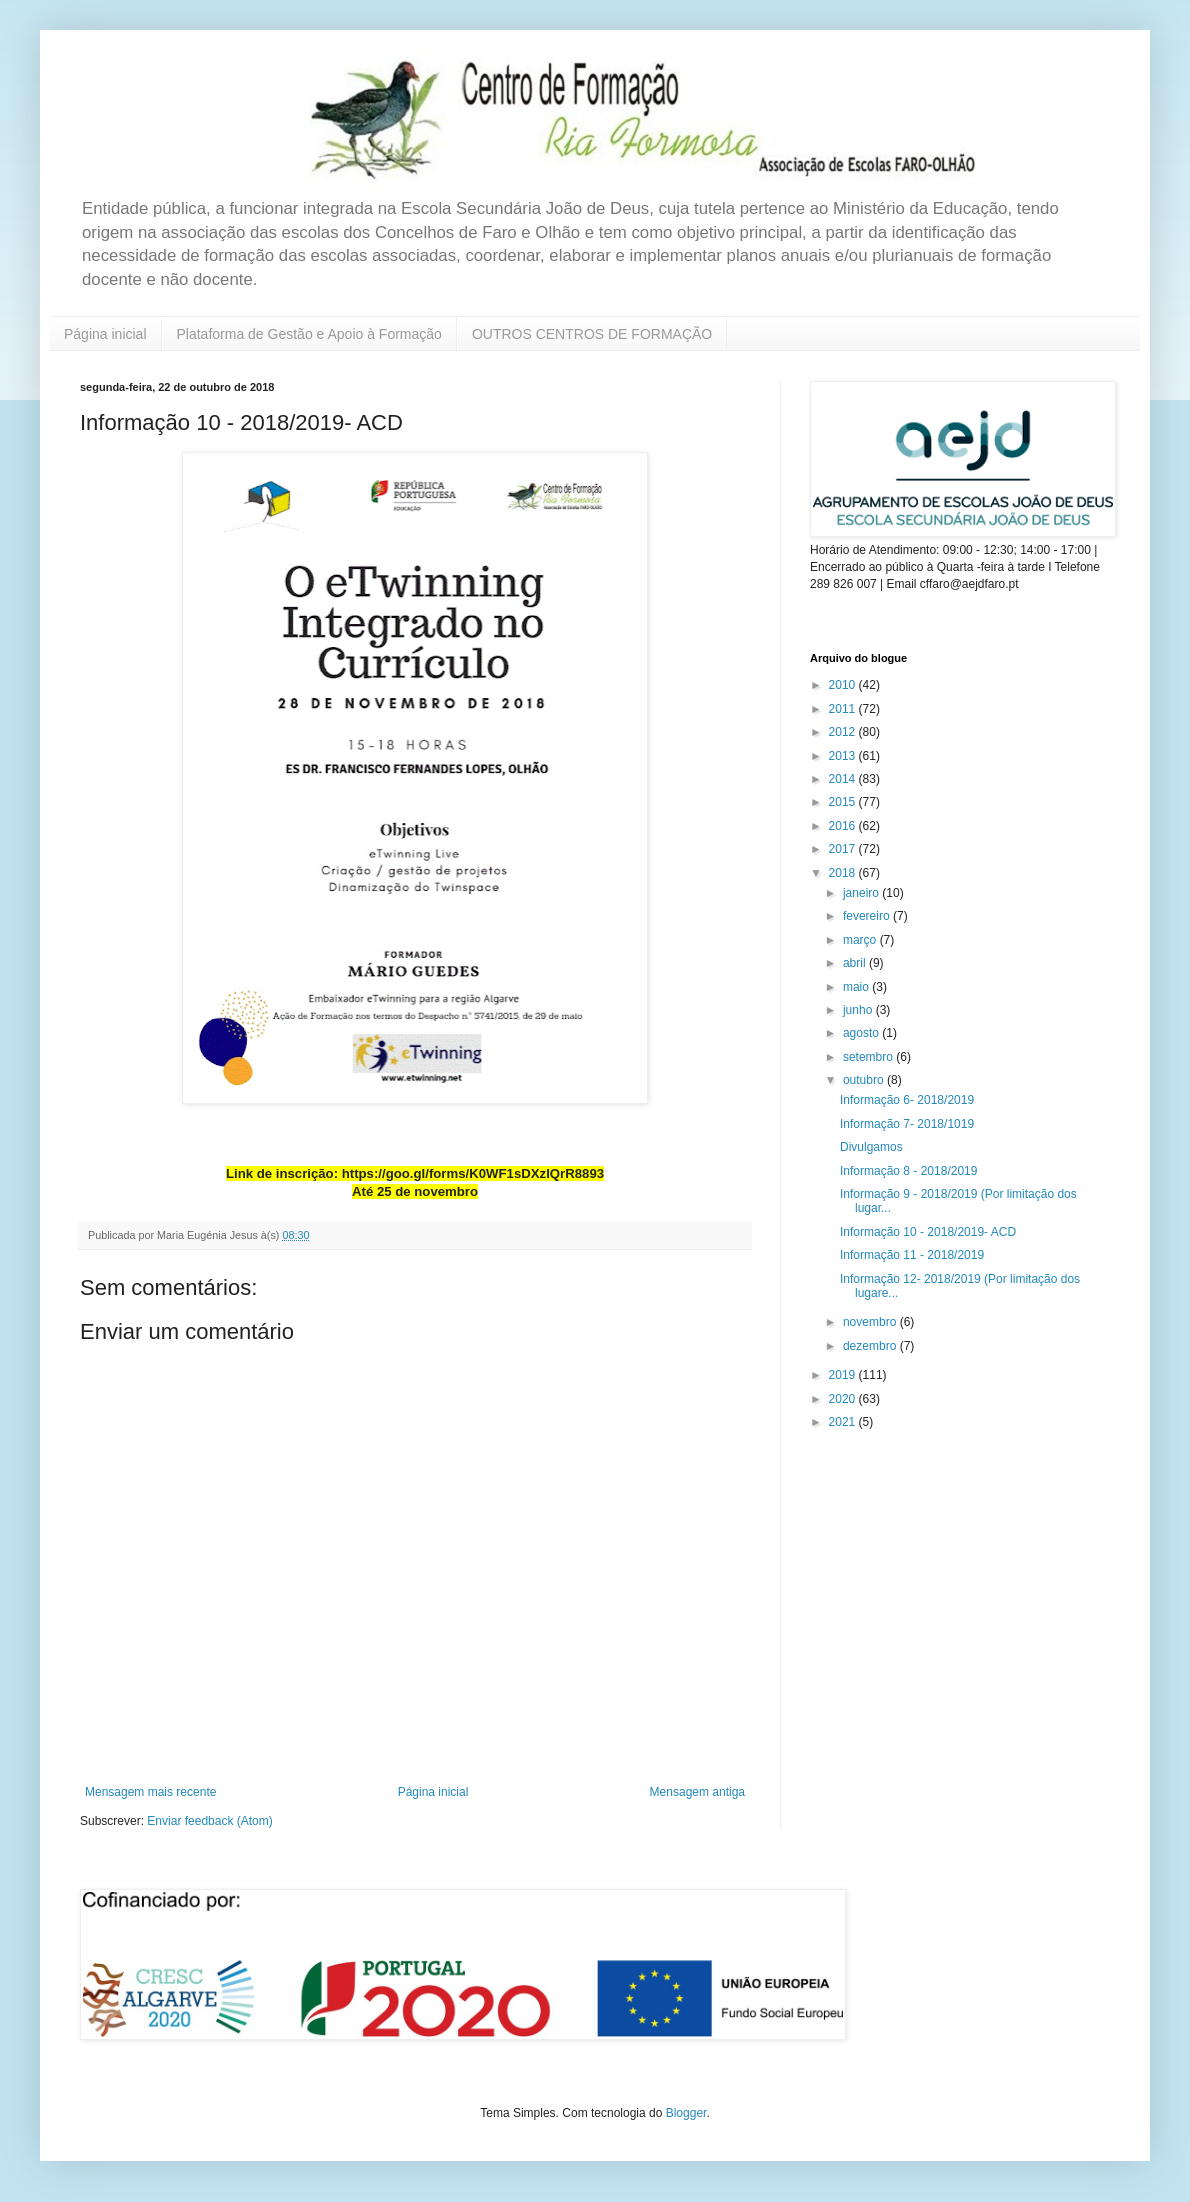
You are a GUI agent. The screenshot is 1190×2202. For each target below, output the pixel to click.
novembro (871, 1322)
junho (859, 1010)
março (861, 940)
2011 (844, 709)
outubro (865, 1080)
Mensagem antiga (697, 1792)
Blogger (686, 2113)
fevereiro (868, 916)
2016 (844, 826)
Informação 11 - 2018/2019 (912, 1255)
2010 (844, 685)
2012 (844, 732)
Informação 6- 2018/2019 (907, 1100)
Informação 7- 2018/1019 (907, 1124)
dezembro (871, 1346)
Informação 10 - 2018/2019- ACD (928, 1232)
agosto (862, 1033)
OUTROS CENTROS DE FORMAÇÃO (592, 334)
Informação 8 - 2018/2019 (908, 1171)
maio (857, 987)
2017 (844, 849)
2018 (844, 873)
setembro (869, 1057)
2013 (844, 756)
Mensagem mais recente (150, 1792)
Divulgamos (871, 1147)
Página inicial (105, 334)
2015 (844, 802)
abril (856, 963)
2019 (844, 1375)
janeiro (862, 893)
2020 (844, 1399)
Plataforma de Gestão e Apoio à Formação (309, 334)
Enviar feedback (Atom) (209, 1821)
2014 (844, 779)
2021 (844, 1422)
